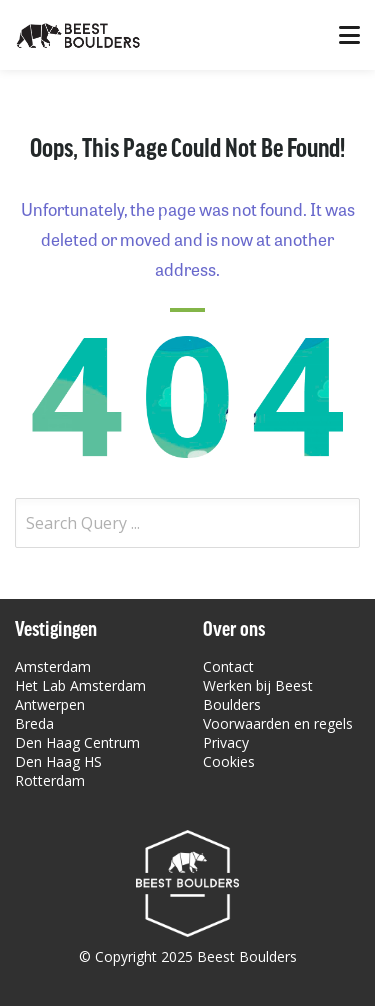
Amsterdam (53, 666)
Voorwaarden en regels (278, 723)
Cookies (229, 761)
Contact (228, 666)
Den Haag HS (58, 761)
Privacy (226, 742)
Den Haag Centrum (77, 742)
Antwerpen (50, 704)
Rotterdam (50, 780)
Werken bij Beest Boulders (258, 695)
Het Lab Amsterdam (80, 685)
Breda (34, 723)
